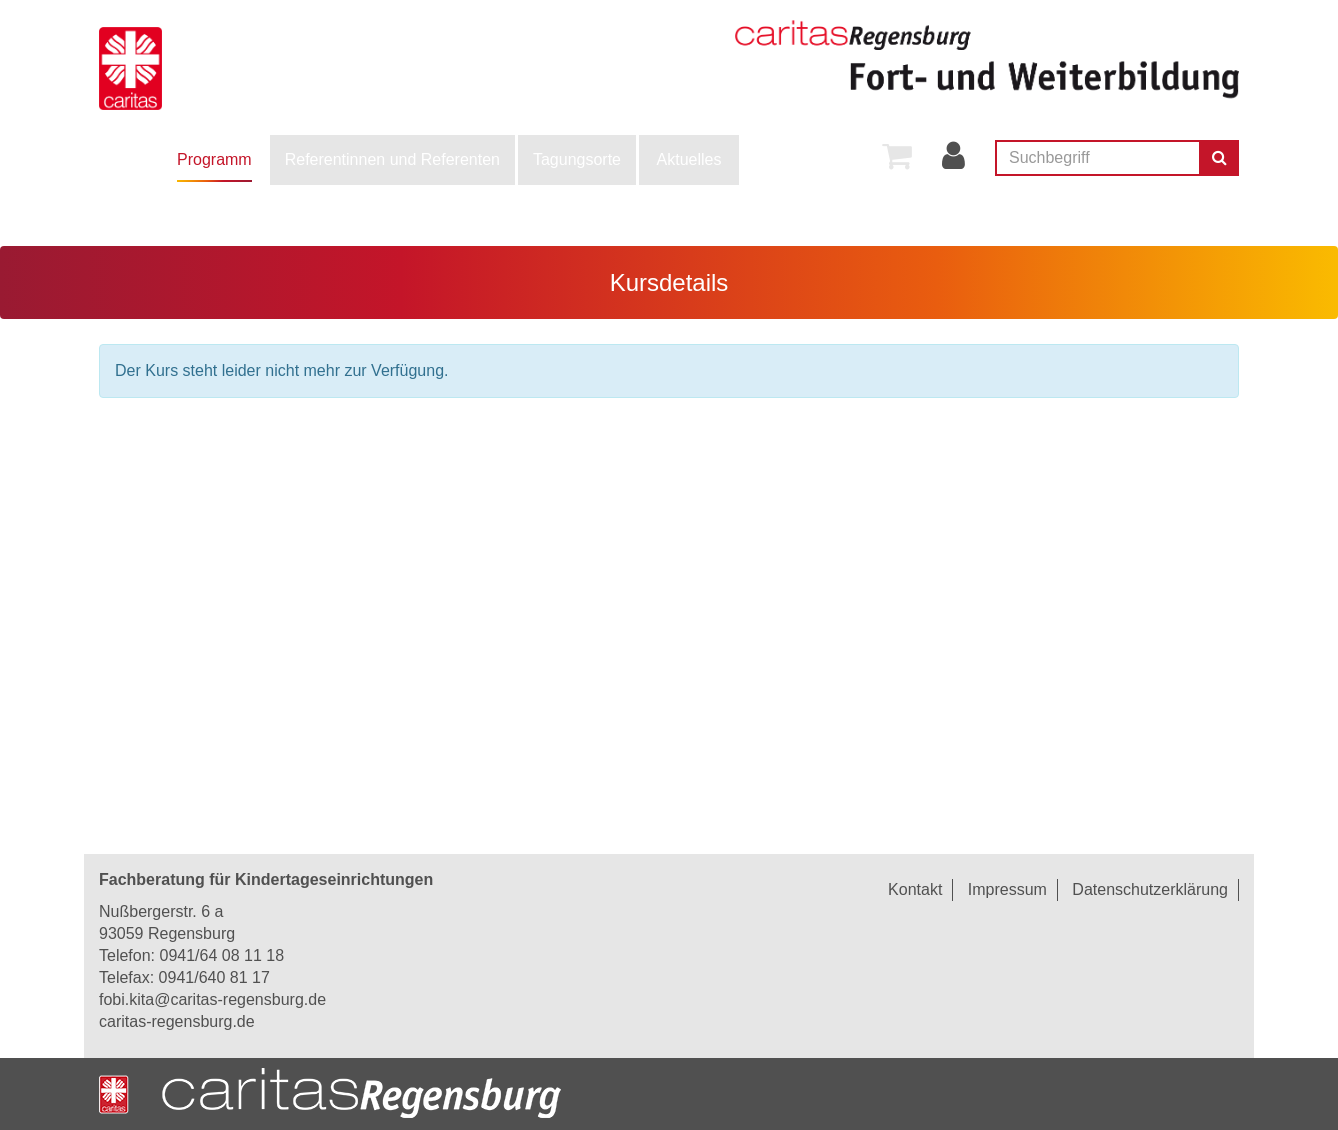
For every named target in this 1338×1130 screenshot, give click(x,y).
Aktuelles (689, 159)
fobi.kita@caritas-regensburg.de (212, 999)
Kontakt (915, 889)
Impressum (1007, 889)
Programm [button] (214, 159)
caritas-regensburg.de (177, 1021)
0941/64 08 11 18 (221, 955)
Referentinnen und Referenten (392, 159)
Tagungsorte (577, 159)
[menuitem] (214, 160)
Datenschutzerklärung (1150, 889)
